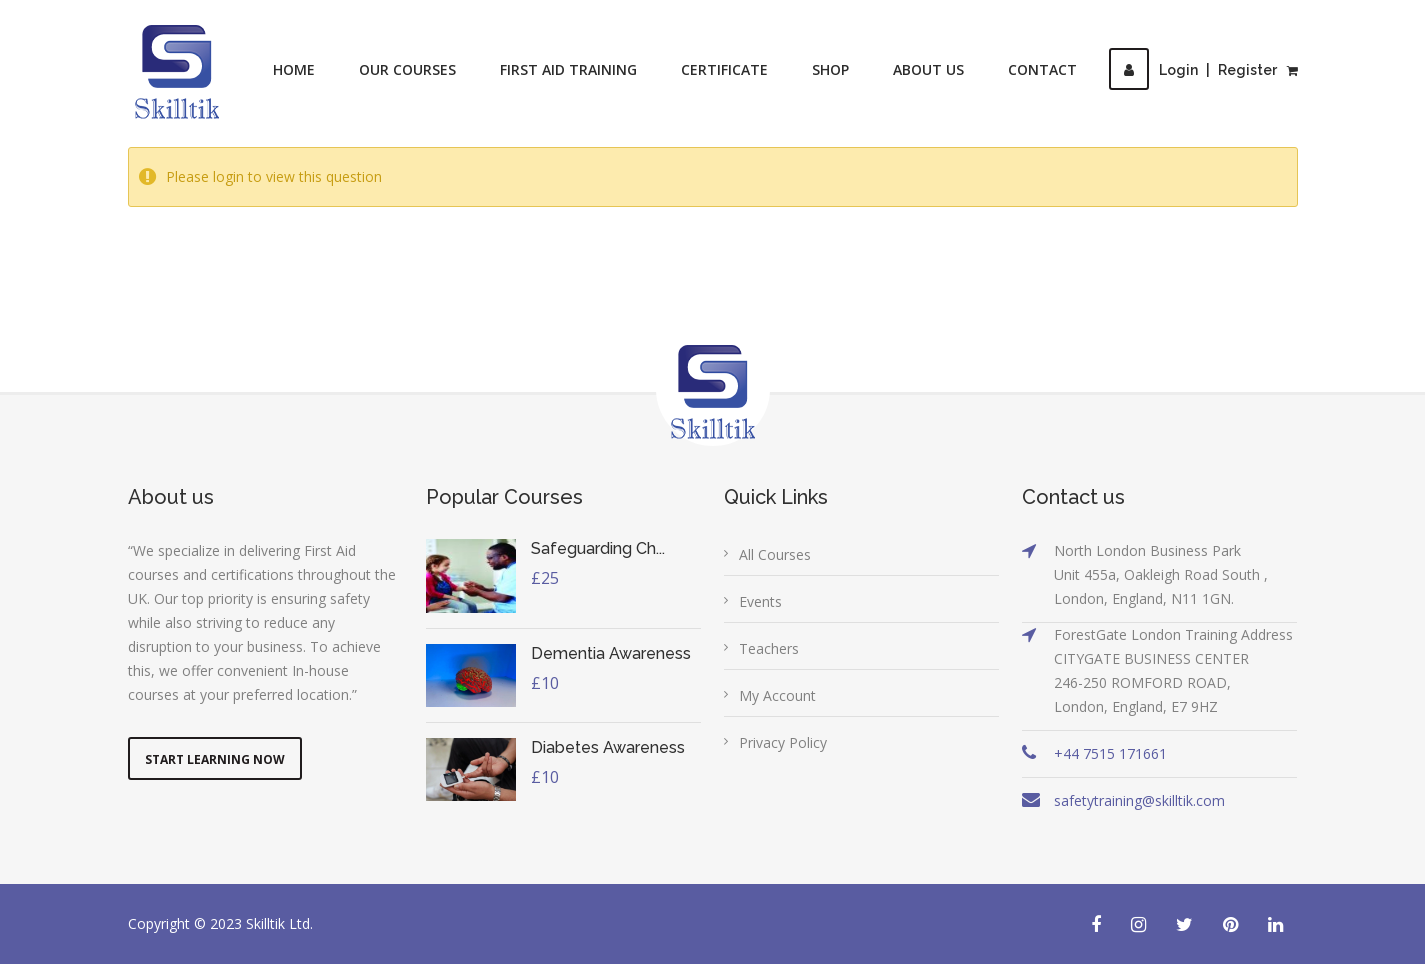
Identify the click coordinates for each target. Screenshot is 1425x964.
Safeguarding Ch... (598, 548)
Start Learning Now (215, 759)
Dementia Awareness (611, 653)
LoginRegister (1193, 70)
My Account (777, 695)
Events (760, 601)
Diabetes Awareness (608, 747)
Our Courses (407, 69)
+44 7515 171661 (1110, 753)
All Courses (775, 554)
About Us (928, 69)
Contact (1042, 69)
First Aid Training (568, 69)
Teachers (769, 648)
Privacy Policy (783, 742)
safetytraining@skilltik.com (1139, 800)
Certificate (724, 69)
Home (294, 69)
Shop (830, 69)
